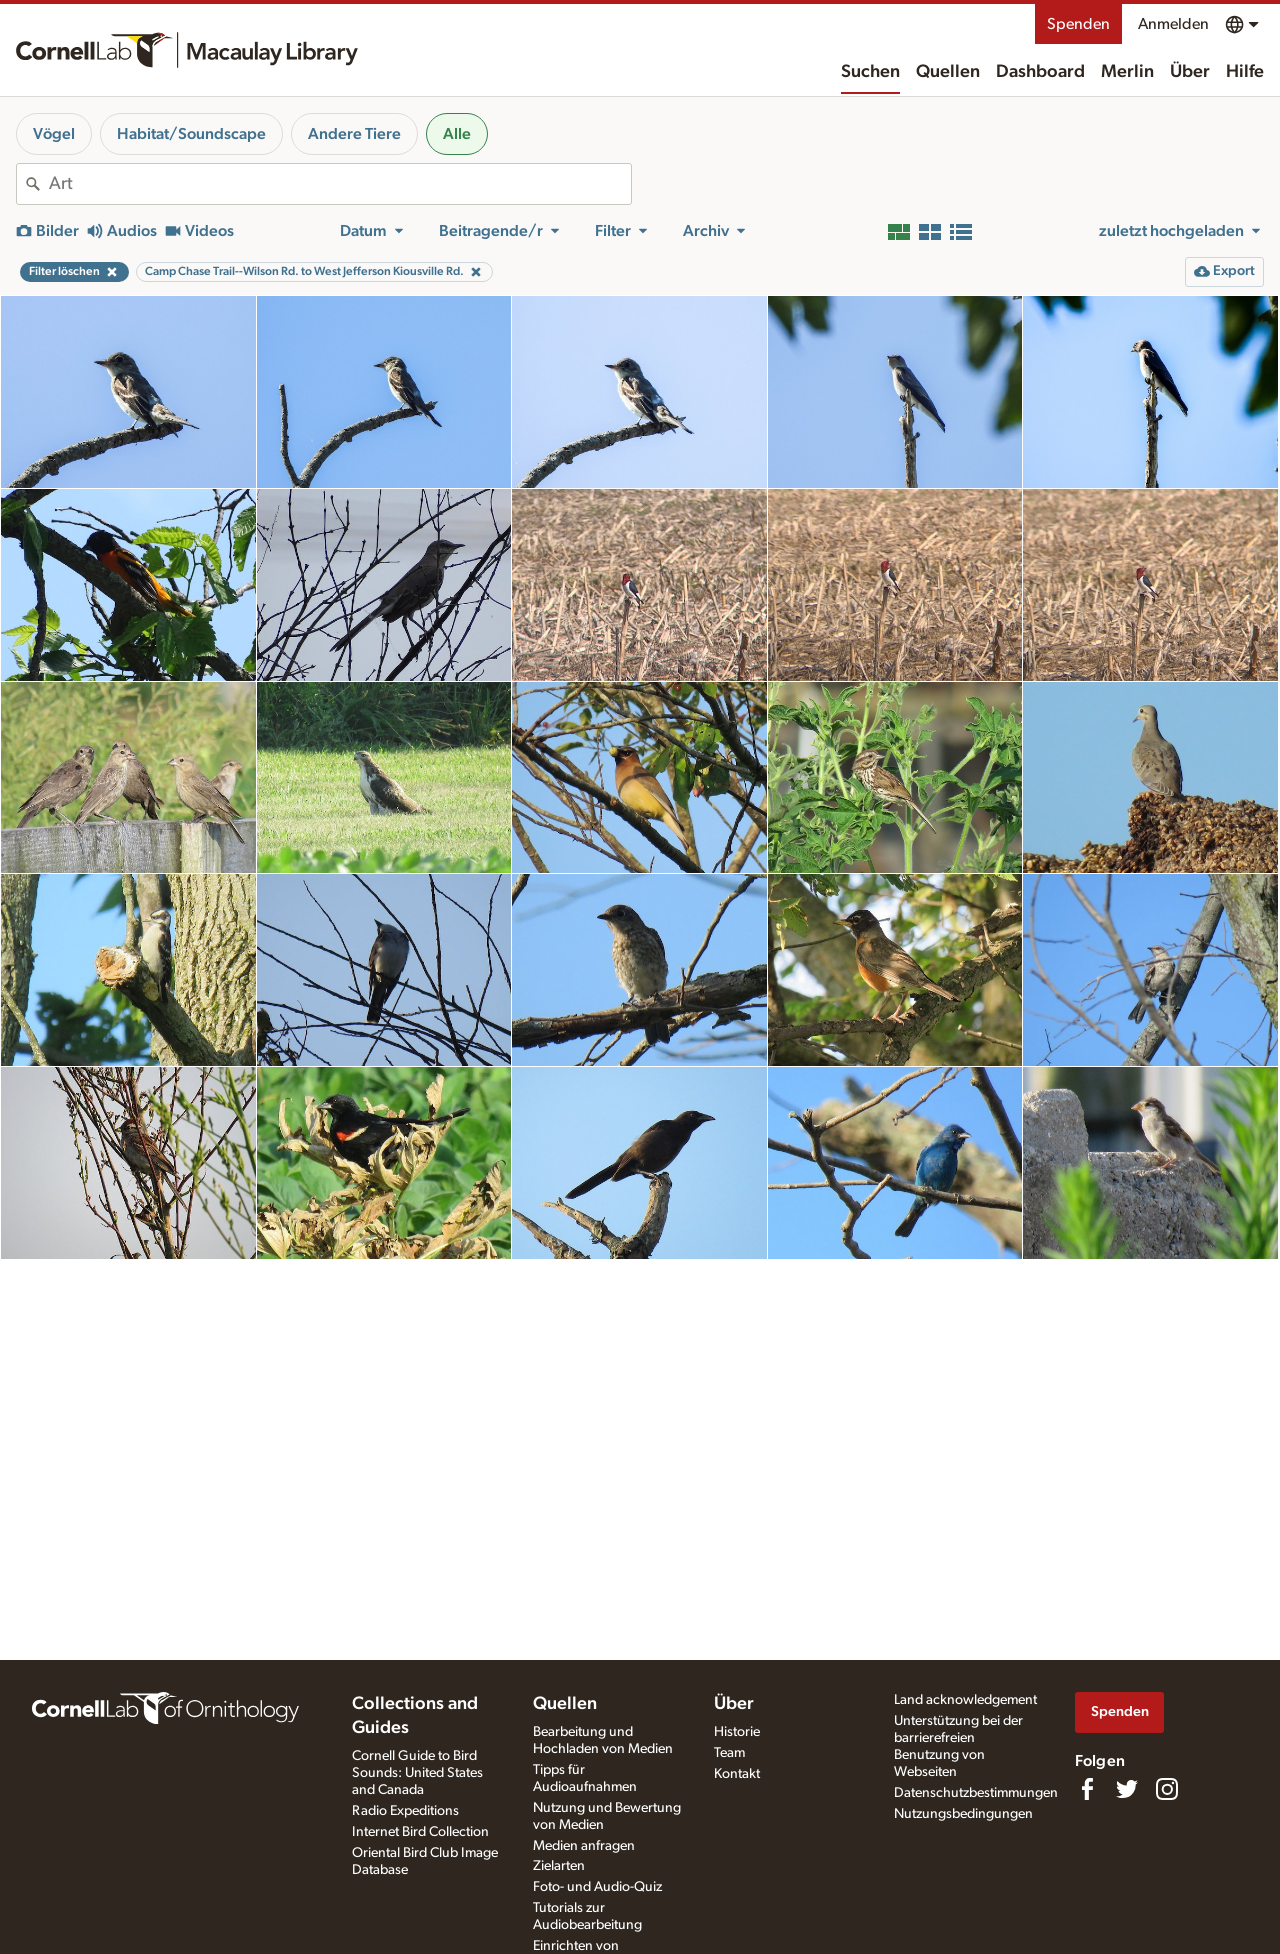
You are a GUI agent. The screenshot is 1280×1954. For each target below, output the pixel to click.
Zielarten (559, 1866)
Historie (737, 1732)
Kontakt (737, 1774)
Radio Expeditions (405, 1811)
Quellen (948, 72)
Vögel (54, 134)
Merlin (1127, 72)
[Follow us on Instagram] (1167, 1789)
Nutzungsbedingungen (963, 1814)
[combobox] (340, 184)
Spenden (1078, 24)
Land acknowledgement (965, 1700)
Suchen (870, 72)
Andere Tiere (354, 134)
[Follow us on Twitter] (1127, 1789)
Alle (457, 134)
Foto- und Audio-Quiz (597, 1887)
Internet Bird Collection (420, 1832)
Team (729, 1753)
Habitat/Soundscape (191, 134)
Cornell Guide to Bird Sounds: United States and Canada (417, 1773)
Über (1190, 72)
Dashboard (1040, 72)
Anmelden (1173, 24)
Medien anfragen (584, 1846)
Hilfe (1245, 72)
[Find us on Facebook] (1087, 1789)
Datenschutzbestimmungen (976, 1793)
